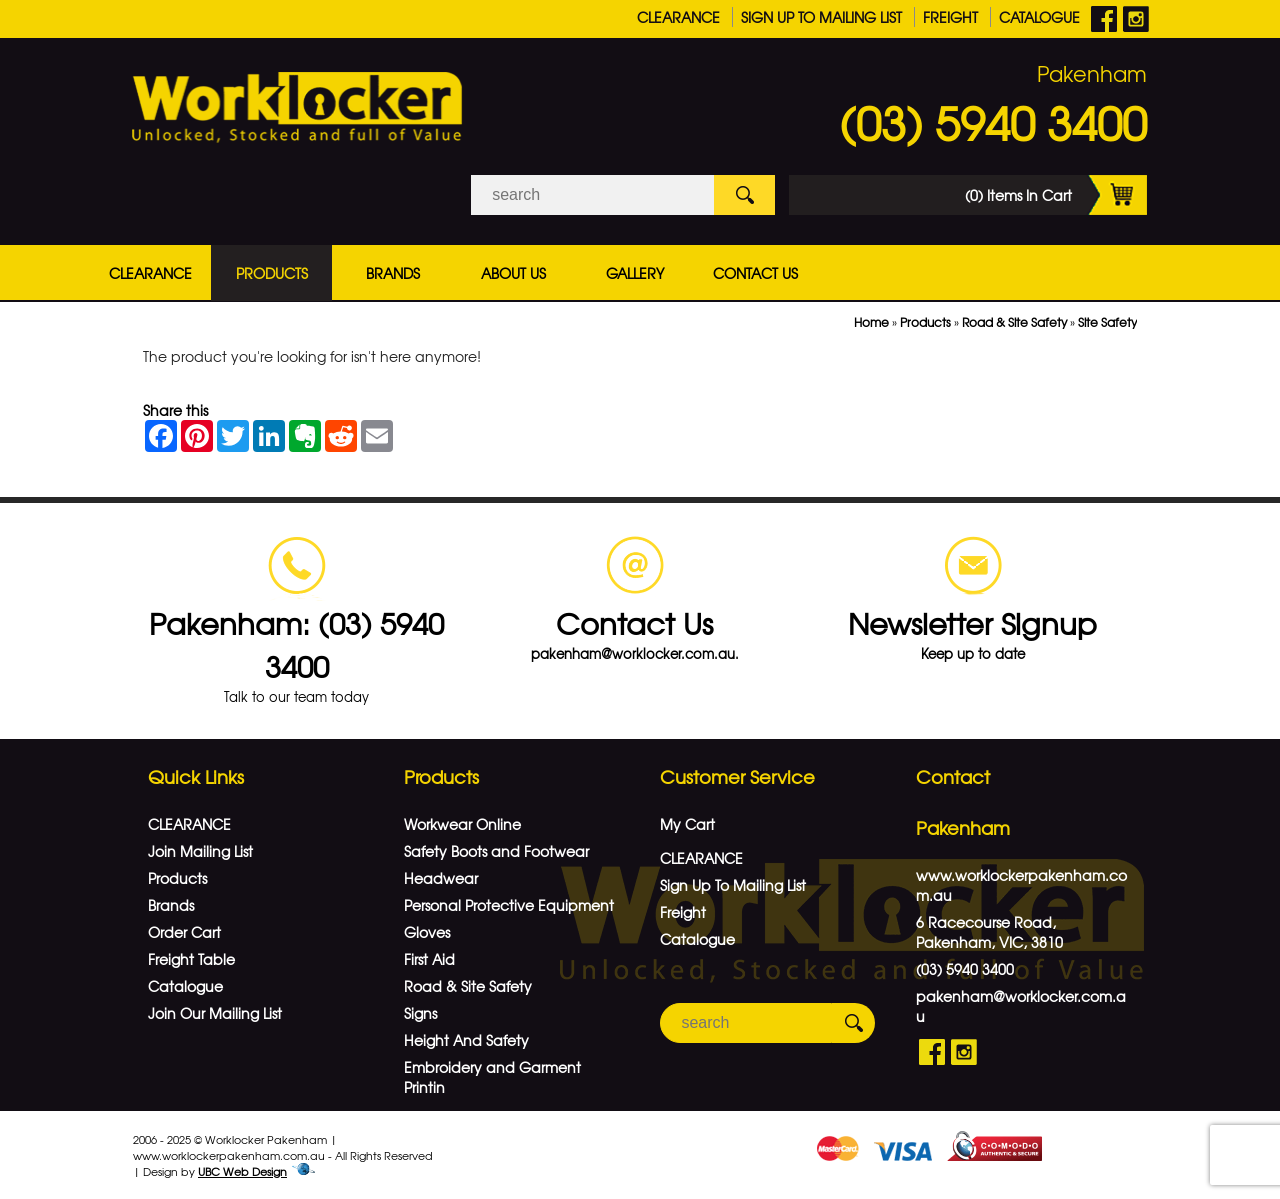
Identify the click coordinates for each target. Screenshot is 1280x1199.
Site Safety (1107, 322)
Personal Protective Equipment (509, 905)
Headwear (441, 878)
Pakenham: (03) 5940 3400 (296, 644)
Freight (950, 17)
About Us (513, 273)
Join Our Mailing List (215, 1013)
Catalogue (1039, 17)
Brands (393, 273)
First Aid (429, 959)
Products (272, 273)
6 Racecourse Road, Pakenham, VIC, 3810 (989, 932)
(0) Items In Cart (1056, 195)
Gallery (635, 273)
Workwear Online (462, 824)
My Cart (687, 824)
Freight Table (191, 959)
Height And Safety (466, 1040)
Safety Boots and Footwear (496, 851)
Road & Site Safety (1014, 322)
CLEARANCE (678, 17)
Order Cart (184, 932)
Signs (420, 1013)
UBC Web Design (242, 1171)
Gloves (427, 932)
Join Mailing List (200, 851)
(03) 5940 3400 (993, 122)
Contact (953, 776)
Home (871, 322)
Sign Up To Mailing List (821, 17)
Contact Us (755, 273)
